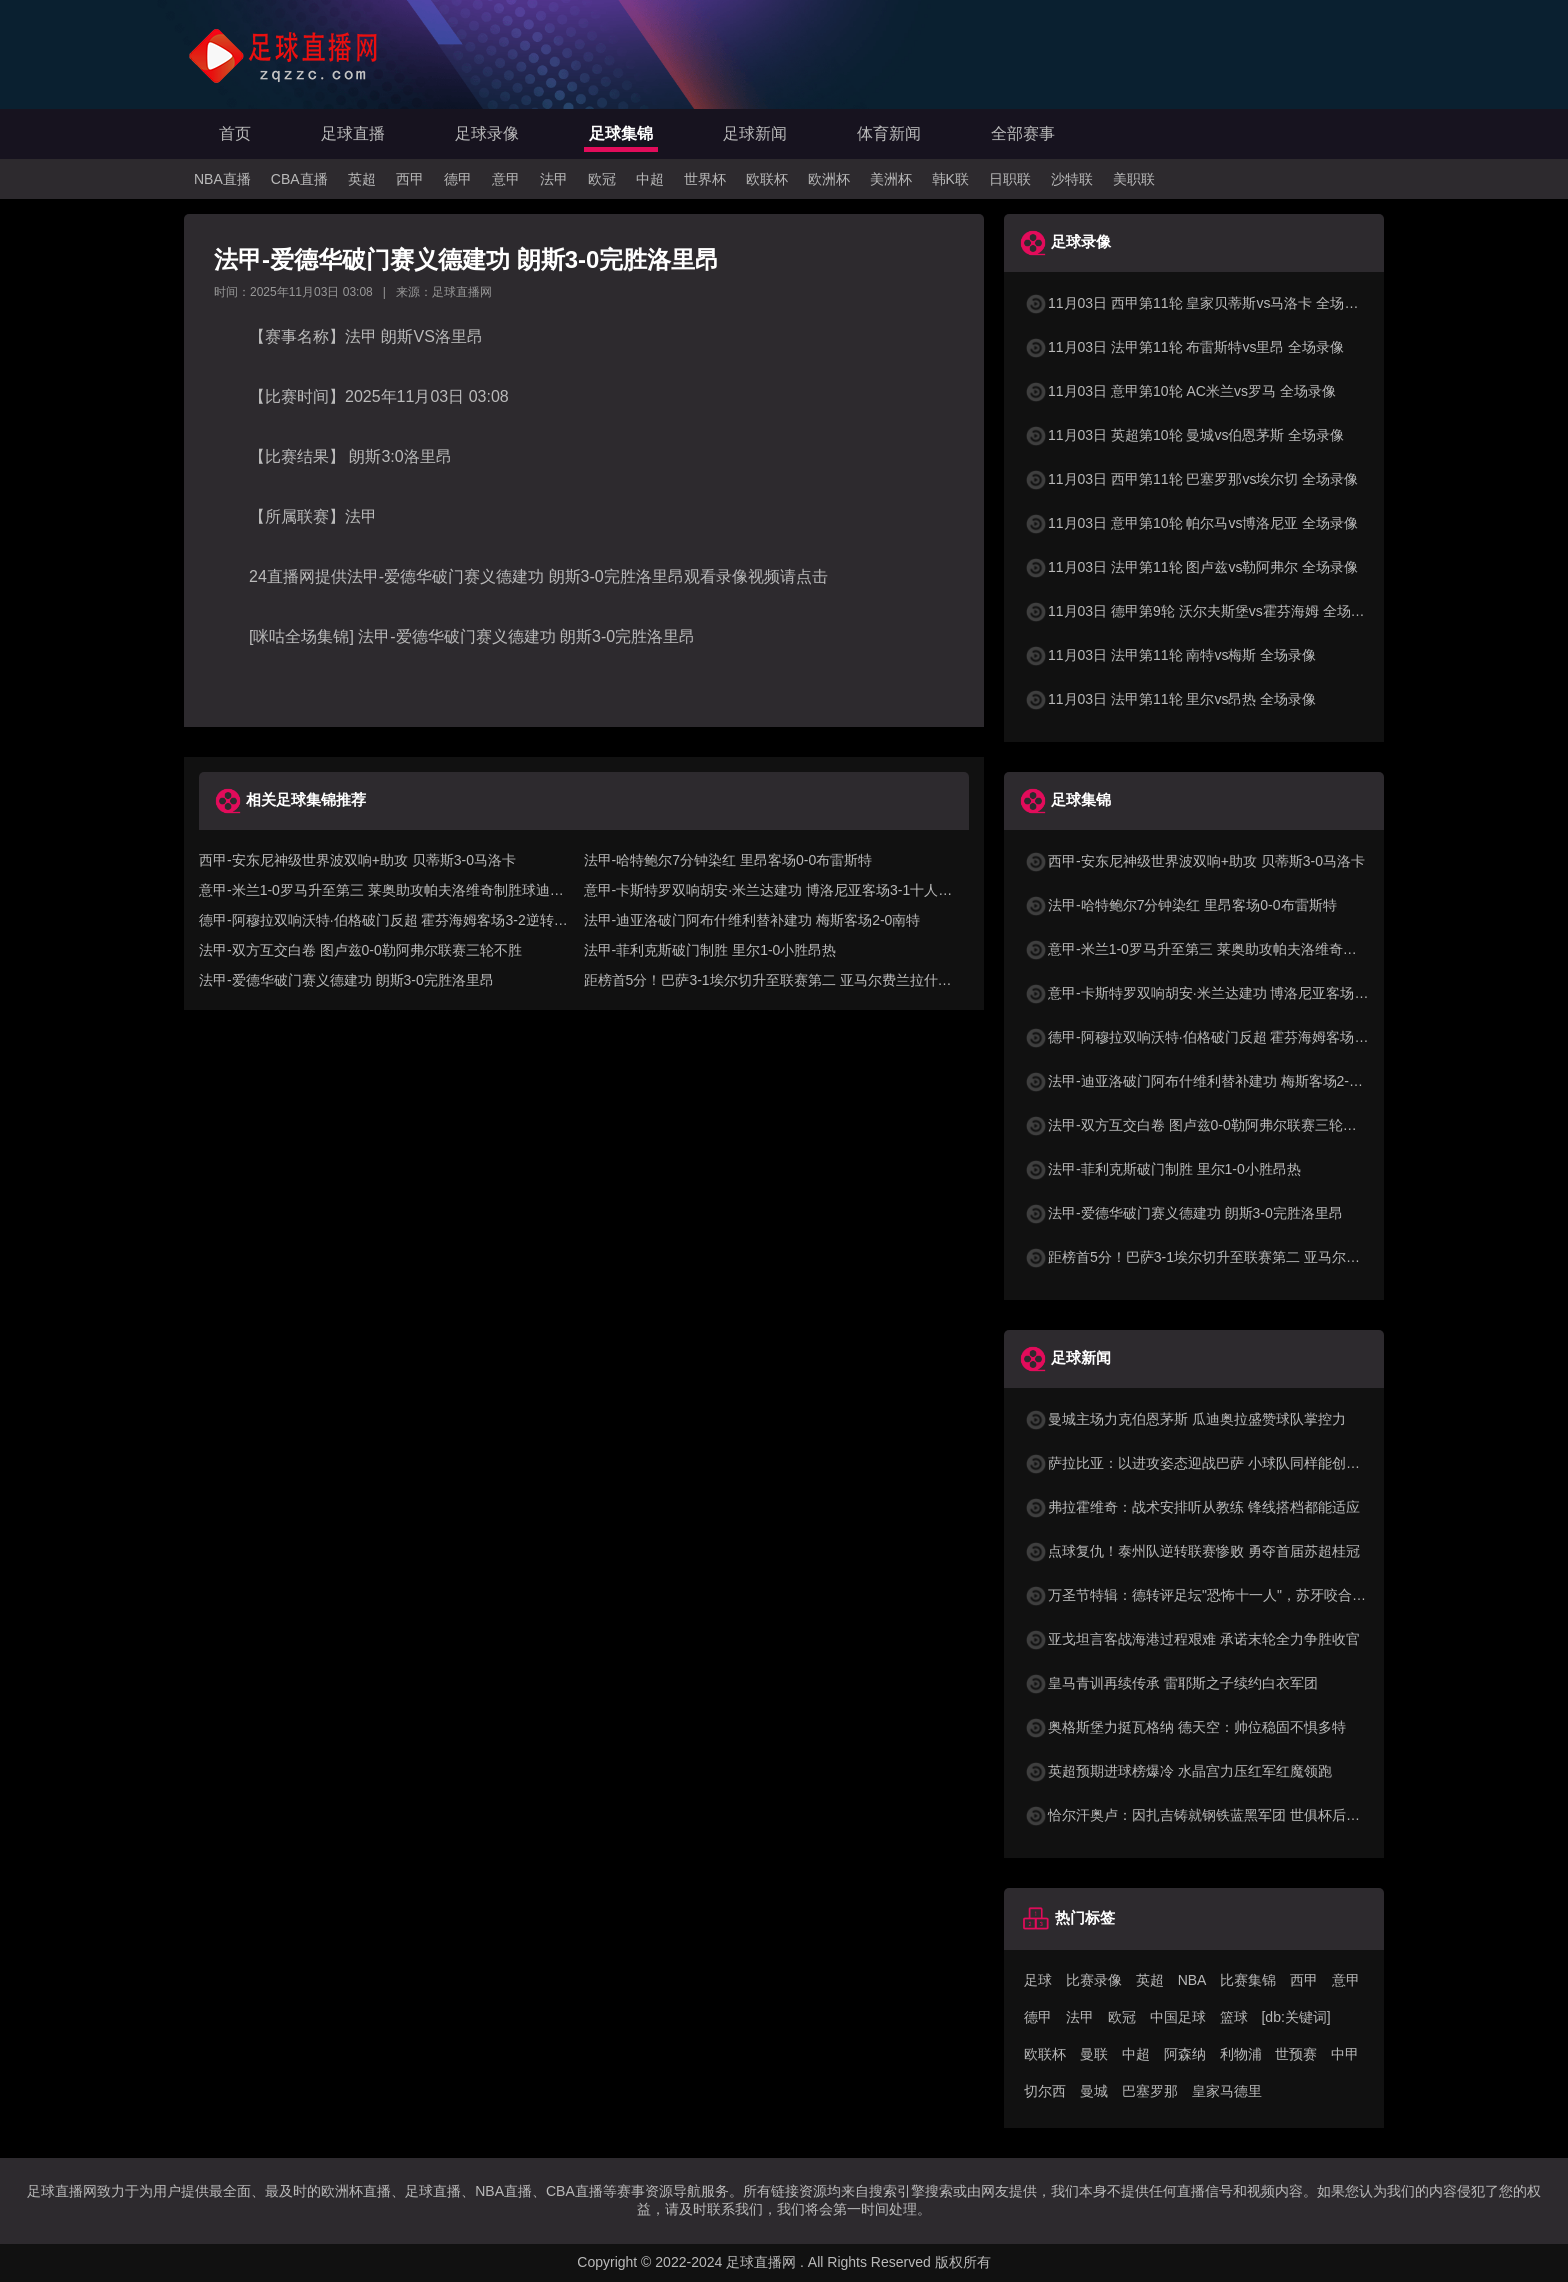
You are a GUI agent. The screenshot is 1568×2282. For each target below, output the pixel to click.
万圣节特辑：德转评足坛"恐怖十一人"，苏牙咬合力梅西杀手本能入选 (1251, 1595)
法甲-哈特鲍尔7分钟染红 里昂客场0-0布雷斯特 (728, 860)
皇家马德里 (1227, 2091)
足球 (1038, 1980)
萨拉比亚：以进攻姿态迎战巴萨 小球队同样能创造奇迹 (1206, 1463)
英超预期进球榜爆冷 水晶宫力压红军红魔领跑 (1178, 1771)
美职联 (1134, 179)
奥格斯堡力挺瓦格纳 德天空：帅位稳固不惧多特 (1185, 1727)
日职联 (1010, 179)
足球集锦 (621, 133)
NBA (1192, 1980)
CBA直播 (299, 179)
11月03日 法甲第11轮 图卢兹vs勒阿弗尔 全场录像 (1191, 567)
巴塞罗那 (1150, 2091)
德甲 (458, 179)
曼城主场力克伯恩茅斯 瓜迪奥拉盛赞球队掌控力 (1185, 1419)
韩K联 (950, 179)
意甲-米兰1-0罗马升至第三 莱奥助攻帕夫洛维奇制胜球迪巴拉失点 (1239, 949)
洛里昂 (459, 336)
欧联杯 (767, 179)
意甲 (506, 179)
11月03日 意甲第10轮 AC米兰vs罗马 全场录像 (1180, 391)
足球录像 (487, 133)
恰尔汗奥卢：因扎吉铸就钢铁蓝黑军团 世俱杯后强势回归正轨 (1227, 1815)
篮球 (1234, 2017)
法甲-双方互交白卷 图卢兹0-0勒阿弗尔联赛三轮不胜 (360, 950)
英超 (362, 179)
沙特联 (1072, 179)
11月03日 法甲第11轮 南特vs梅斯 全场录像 (1170, 655)
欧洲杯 (829, 179)
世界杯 (705, 179)
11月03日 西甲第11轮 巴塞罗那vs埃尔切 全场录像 (1191, 479)
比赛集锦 (1248, 1980)
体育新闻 (889, 133)
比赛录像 (1094, 1980)
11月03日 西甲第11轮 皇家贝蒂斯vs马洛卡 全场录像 (1198, 303)
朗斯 (395, 336)
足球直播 (353, 133)
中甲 (1345, 2054)
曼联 (1094, 2054)
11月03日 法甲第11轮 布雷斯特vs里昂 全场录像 (1184, 347)
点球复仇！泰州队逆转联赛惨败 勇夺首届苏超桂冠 (1192, 1551)
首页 (235, 133)
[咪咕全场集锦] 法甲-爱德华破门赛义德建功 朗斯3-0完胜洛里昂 (472, 636)
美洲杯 (891, 179)
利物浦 (1241, 2054)
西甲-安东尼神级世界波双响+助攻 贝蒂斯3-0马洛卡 (357, 860)
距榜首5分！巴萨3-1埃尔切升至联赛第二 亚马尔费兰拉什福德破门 (1241, 1257)
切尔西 (1045, 2091)
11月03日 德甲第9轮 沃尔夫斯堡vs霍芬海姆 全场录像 (1201, 611)
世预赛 (1296, 2054)
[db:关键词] (1295, 2017)
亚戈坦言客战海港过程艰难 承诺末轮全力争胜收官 (1192, 1639)
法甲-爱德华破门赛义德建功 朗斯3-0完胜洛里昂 (346, 980)
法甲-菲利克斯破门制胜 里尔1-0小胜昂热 (710, 950)
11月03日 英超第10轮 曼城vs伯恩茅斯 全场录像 (1184, 435)
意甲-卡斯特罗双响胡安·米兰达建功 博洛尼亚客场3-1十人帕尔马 (1234, 993)
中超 (650, 179)
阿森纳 (1185, 2054)
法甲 (554, 179)
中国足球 (1178, 2017)
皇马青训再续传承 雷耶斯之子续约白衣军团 (1171, 1683)
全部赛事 (1023, 133)
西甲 (410, 179)
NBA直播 (222, 179)
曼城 (1094, 2091)
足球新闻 (755, 133)
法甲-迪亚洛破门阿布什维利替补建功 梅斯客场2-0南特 (752, 920)
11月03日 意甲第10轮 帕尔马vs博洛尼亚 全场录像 (1191, 523)
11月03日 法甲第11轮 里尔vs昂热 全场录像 (1170, 699)
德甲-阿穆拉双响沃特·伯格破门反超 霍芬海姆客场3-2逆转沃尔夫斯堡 (1248, 1037)
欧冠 (602, 179)
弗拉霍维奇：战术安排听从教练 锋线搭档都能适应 (1192, 1507)
